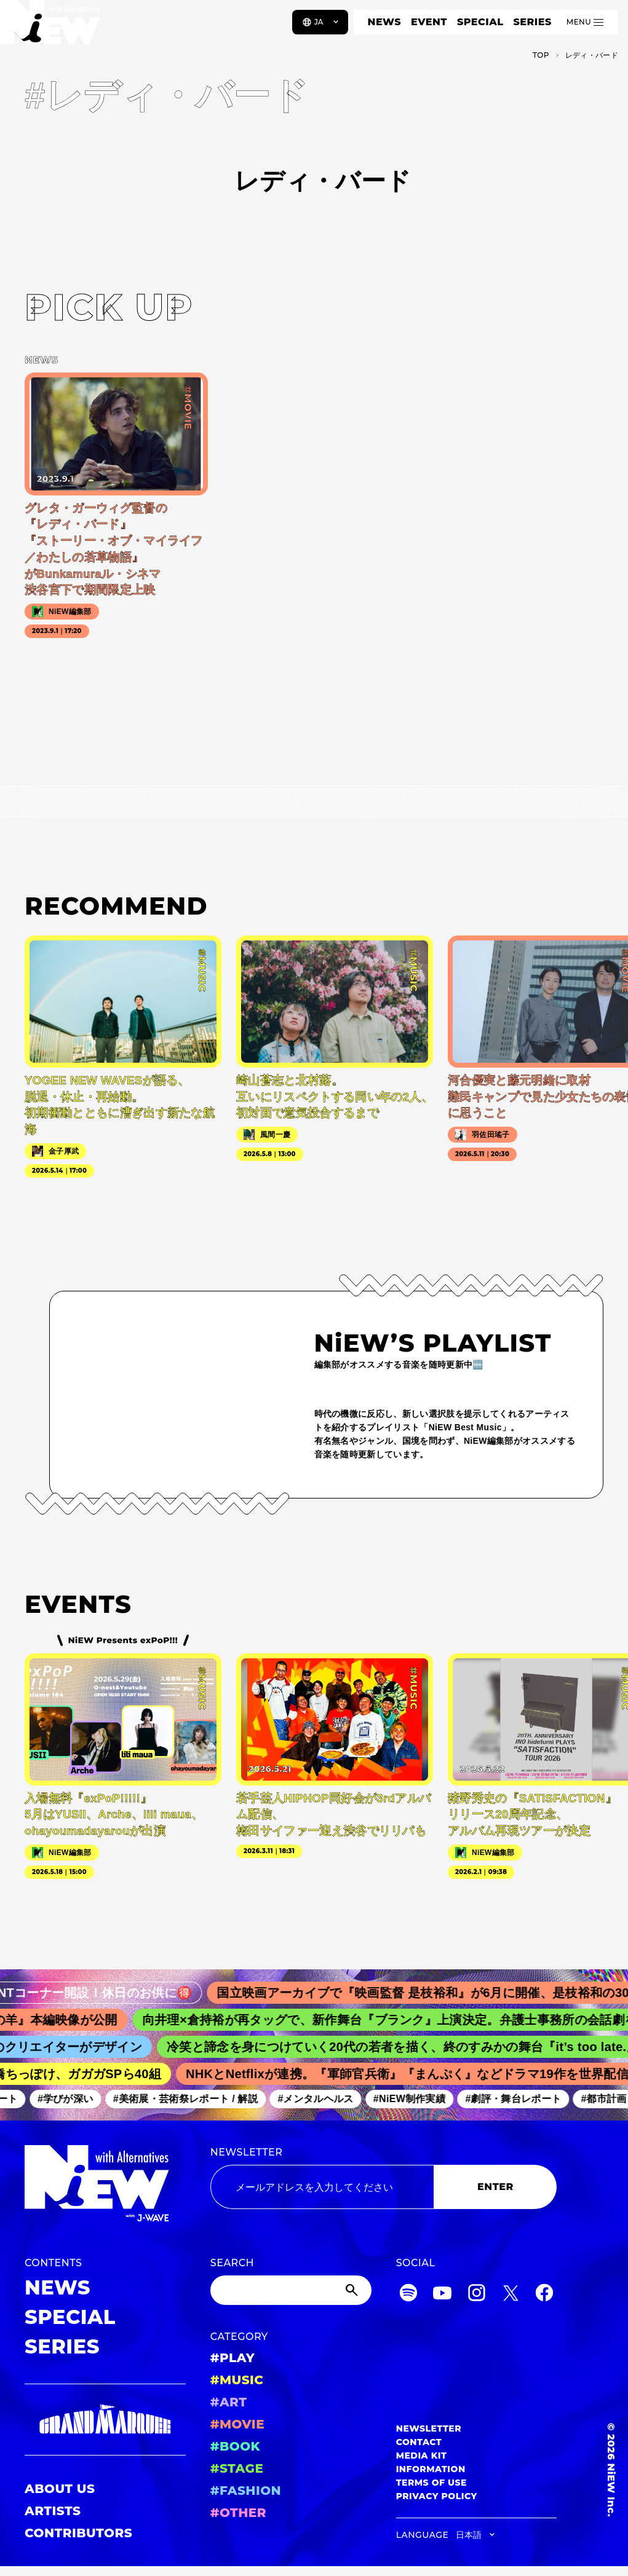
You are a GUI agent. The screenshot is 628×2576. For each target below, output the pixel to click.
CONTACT (419, 2442)
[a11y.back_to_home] (50, 26)
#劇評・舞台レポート (528, 2098)
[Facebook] (544, 2294)
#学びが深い (81, 2098)
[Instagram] (476, 2294)
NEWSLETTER (246, 2152)
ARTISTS (53, 2510)
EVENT (429, 22)
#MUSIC (237, 2380)
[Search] (291, 2290)
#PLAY (232, 2357)
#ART (228, 2402)
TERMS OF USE (431, 2482)
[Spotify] (408, 2294)
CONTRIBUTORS (78, 2533)
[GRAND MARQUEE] (105, 2420)
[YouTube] (442, 2294)
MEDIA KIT (421, 2455)
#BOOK (235, 2446)
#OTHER (238, 2512)
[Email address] (322, 2187)
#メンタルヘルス (330, 2098)
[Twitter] (510, 2294)
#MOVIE (237, 2424)
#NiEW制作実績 (425, 2098)
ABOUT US (60, 2488)
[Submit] (353, 2290)
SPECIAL (480, 22)
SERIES (532, 22)
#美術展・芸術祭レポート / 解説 (201, 2098)
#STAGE (237, 2468)
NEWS (384, 22)
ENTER (495, 2186)
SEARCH (232, 2263)
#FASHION (245, 2490)
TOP (541, 55)
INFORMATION (431, 2469)
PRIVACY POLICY (436, 2496)
